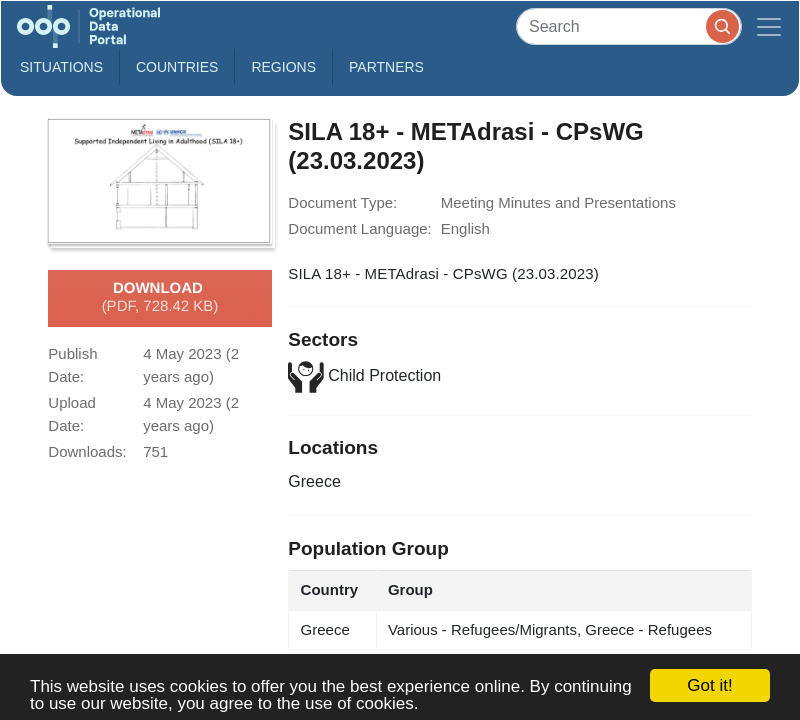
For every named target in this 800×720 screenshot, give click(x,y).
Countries (177, 67)
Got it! (709, 685)
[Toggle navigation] (769, 26)
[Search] (629, 26)
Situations (61, 67)
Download (160, 298)
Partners (386, 67)
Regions (283, 67)
